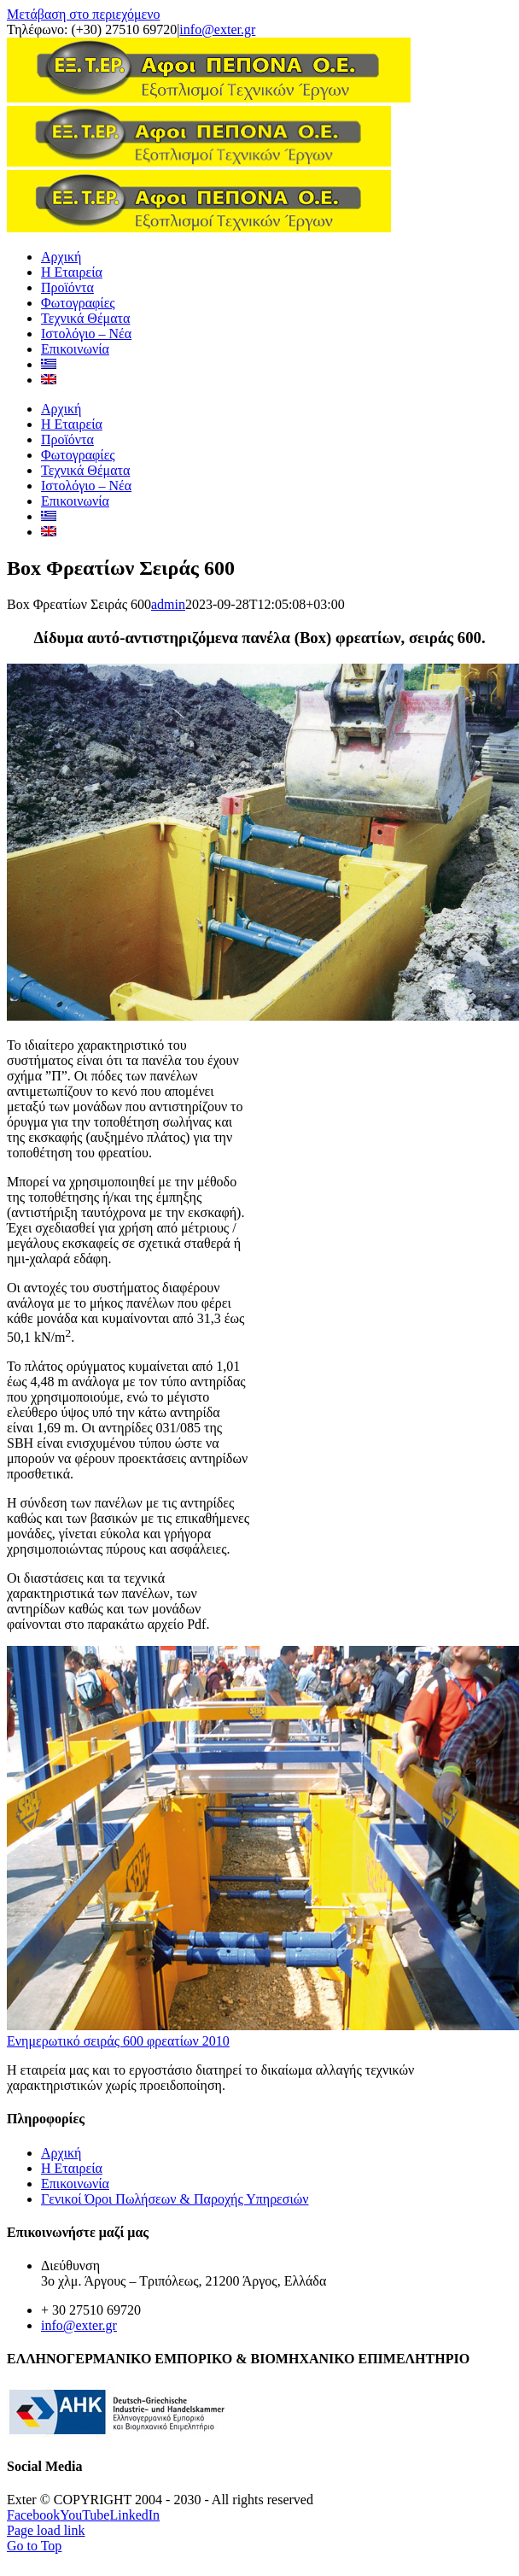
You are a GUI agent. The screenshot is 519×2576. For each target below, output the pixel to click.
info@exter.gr (217, 29)
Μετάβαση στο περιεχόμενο (83, 14)
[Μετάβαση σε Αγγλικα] (48, 882)
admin (168, 1107)
